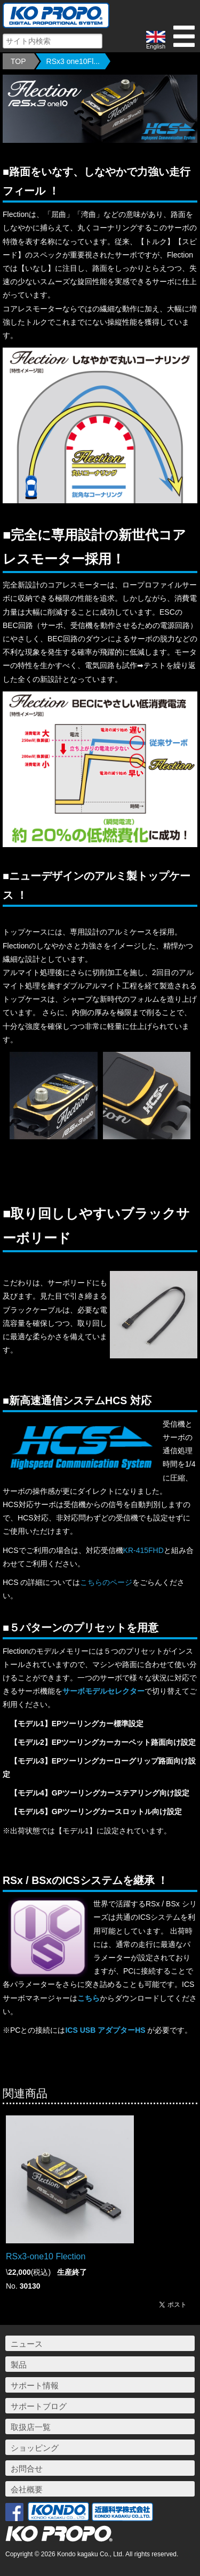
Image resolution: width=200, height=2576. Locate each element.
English (155, 40)
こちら (88, 1998)
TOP (18, 61)
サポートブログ (39, 2406)
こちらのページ (106, 1582)
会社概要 (27, 2489)
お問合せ (27, 2468)
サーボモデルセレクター (103, 1691)
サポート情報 (35, 2385)
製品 (19, 2364)
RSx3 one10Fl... (73, 61)
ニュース (27, 2343)
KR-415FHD (143, 1550)
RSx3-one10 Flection (45, 2256)
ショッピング (35, 2447)
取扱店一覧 (31, 2427)
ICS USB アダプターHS (105, 2030)
